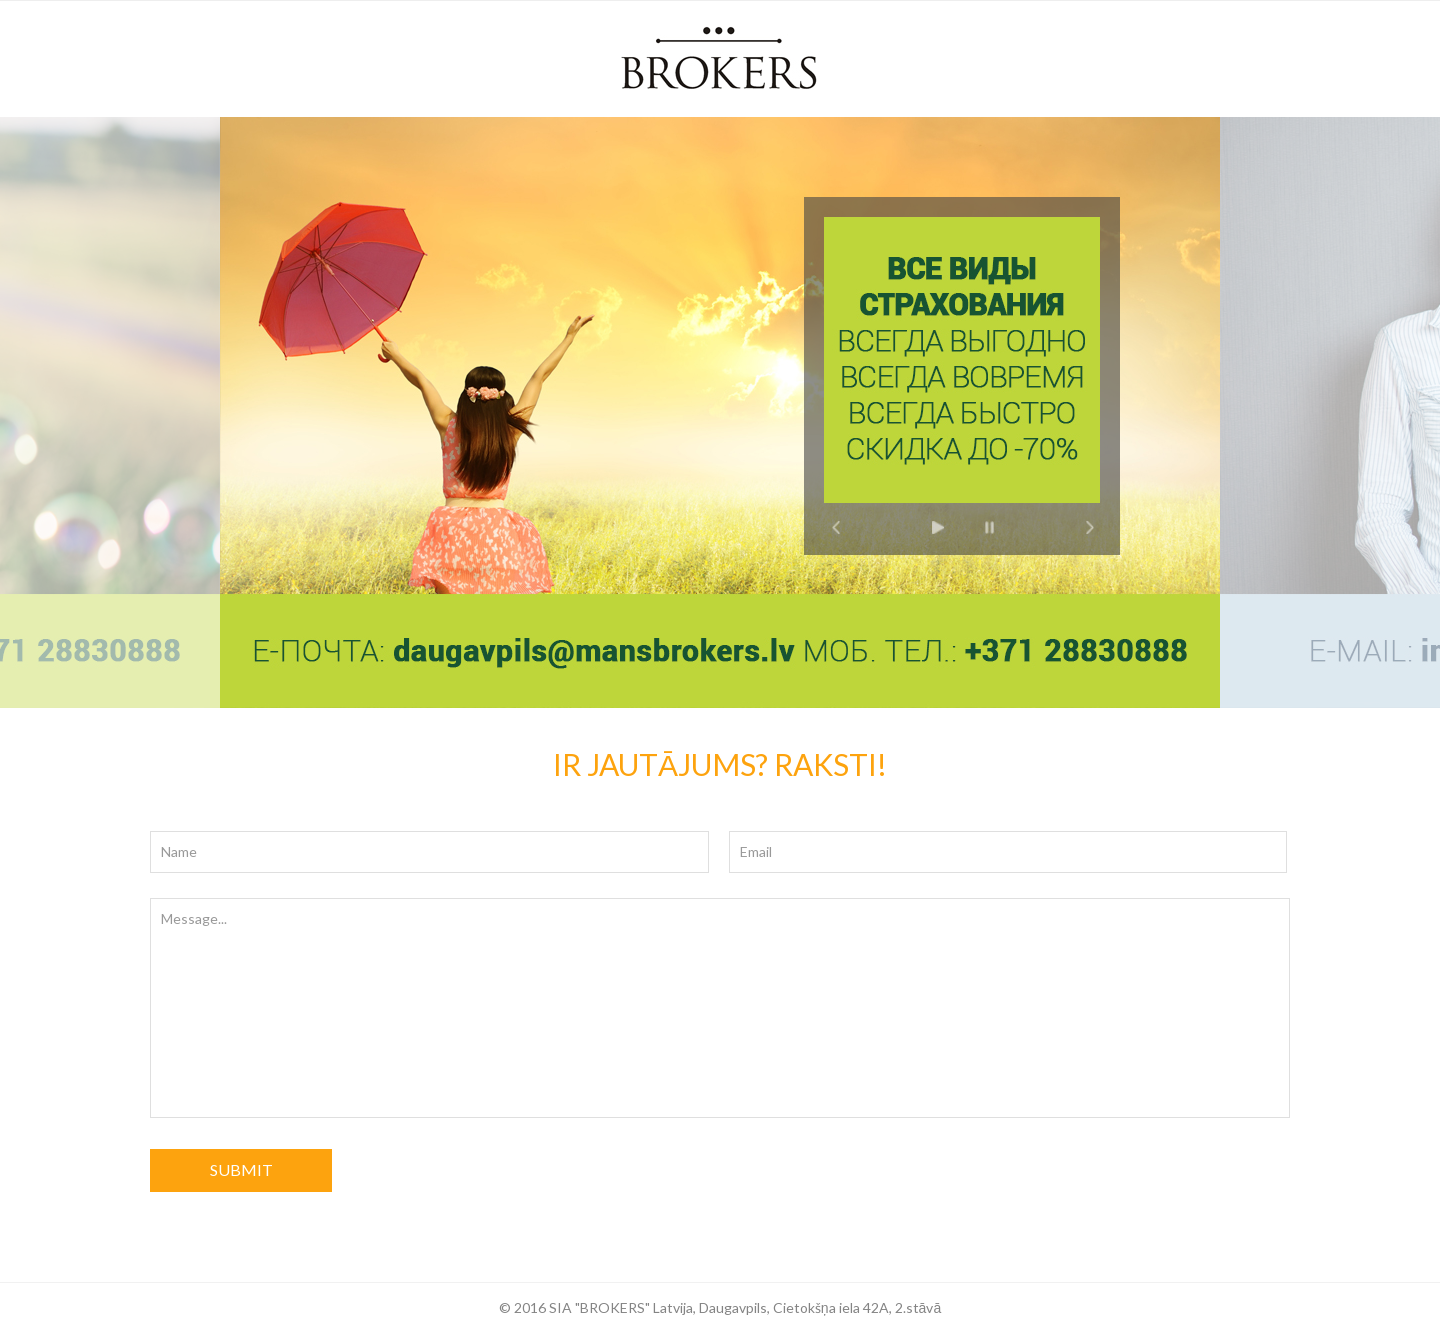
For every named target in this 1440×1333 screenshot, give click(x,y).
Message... (720, 1008)
